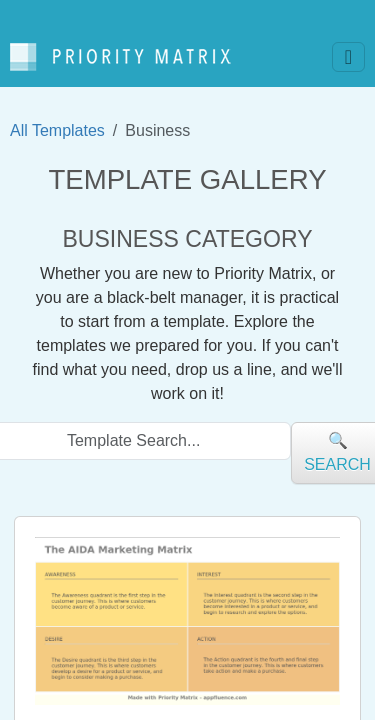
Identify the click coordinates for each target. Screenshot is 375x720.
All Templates (57, 130)
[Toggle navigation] (348, 57)
